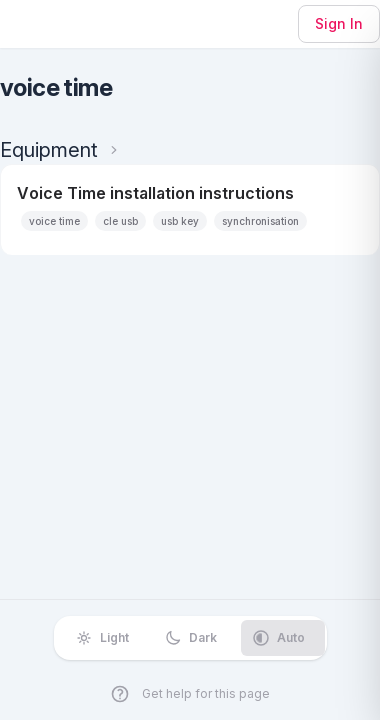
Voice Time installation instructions (155, 193)
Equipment (49, 150)
